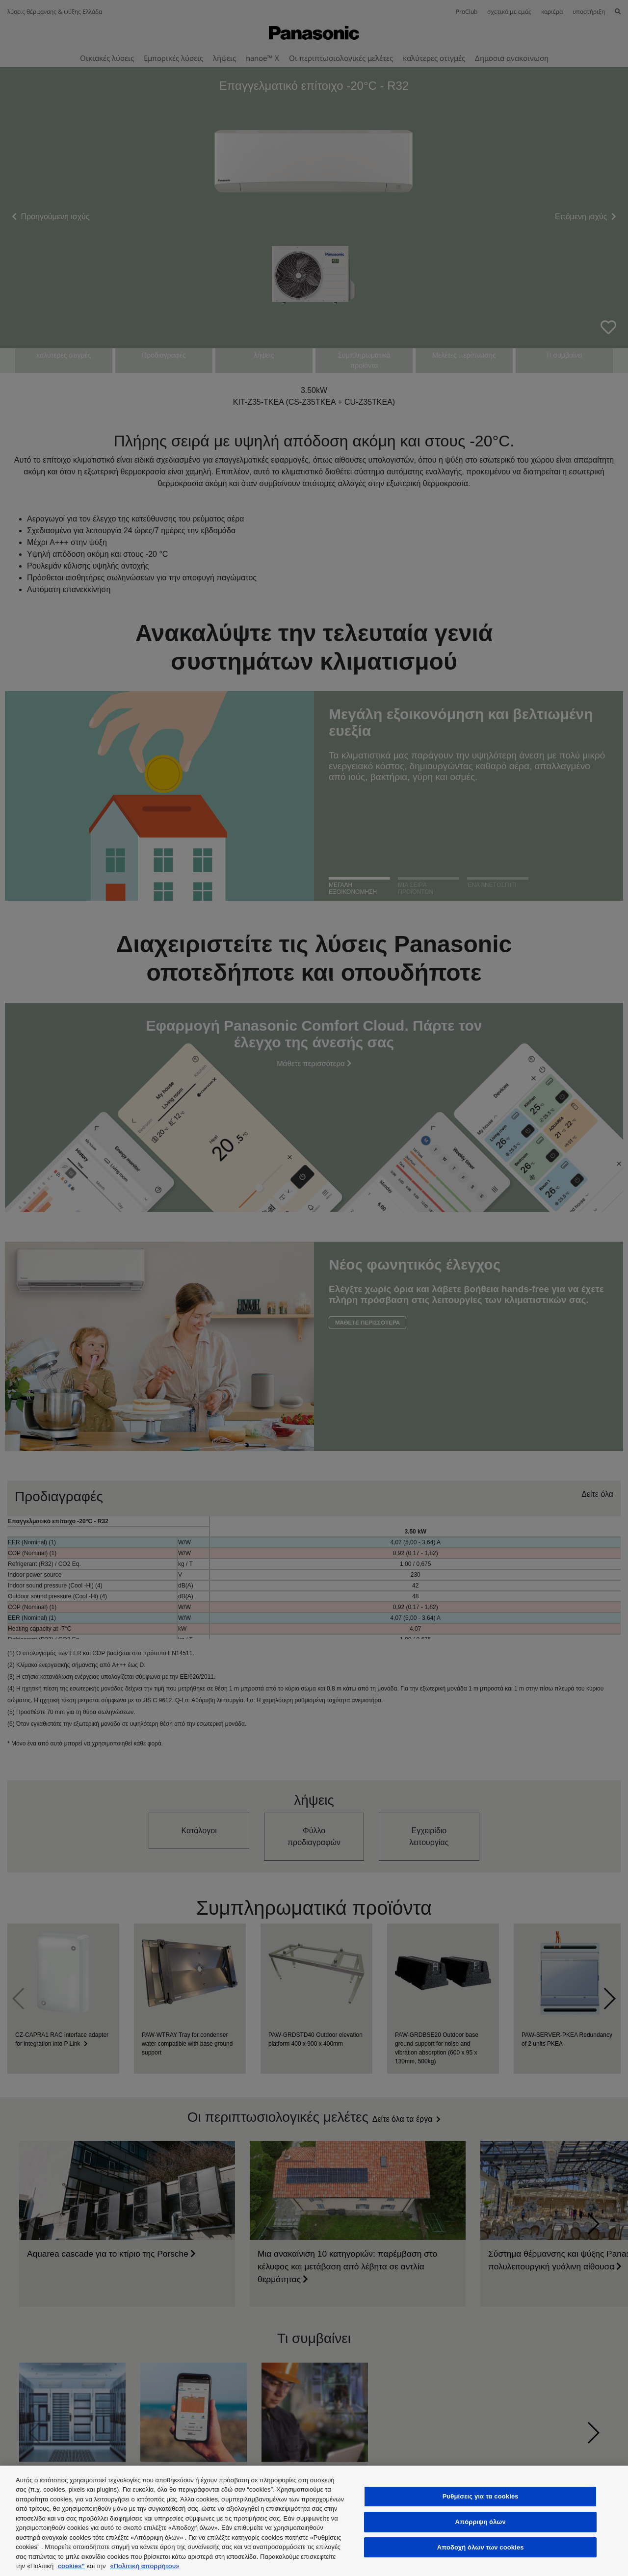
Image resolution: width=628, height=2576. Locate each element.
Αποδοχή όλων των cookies (480, 2547)
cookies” (71, 2566)
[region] (314, 2521)
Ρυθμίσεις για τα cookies (481, 2496)
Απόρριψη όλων (480, 2521)
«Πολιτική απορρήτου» (144, 2566)
